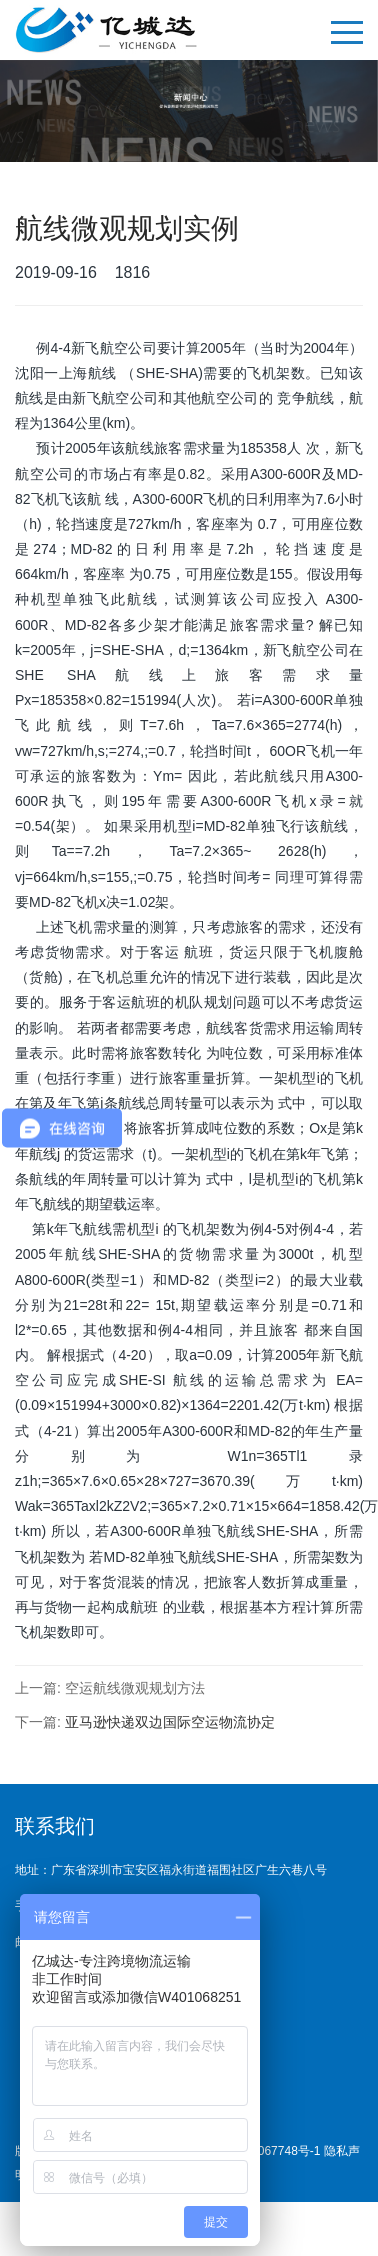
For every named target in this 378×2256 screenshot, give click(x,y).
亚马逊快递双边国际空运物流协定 (170, 1722)
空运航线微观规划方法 (135, 1688)
